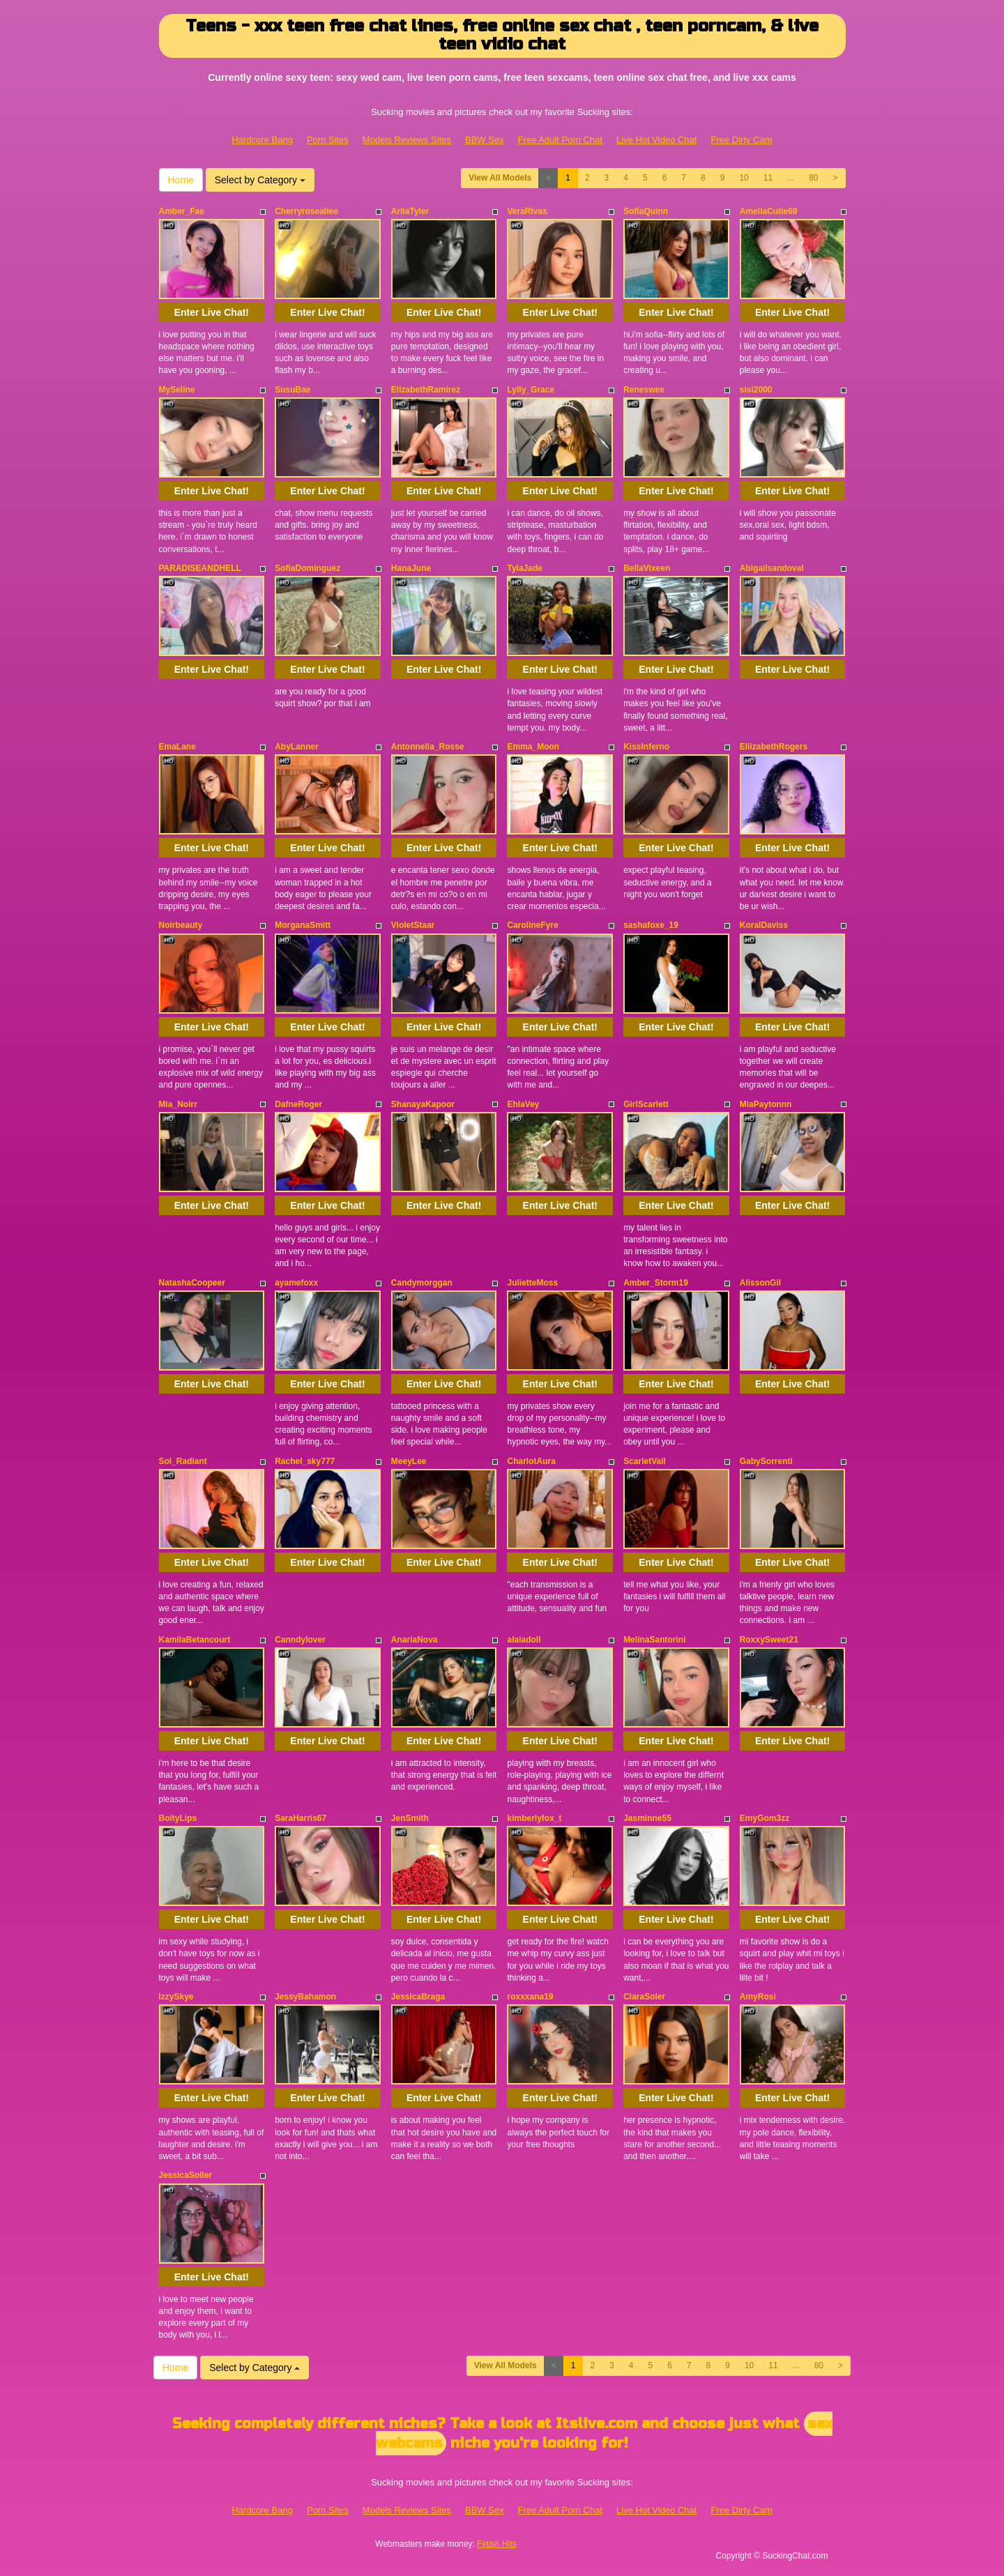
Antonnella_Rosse (427, 747)
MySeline (177, 390)
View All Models (500, 178)
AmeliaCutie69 (769, 211)
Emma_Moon (533, 747)
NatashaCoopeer (192, 1283)
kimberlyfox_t (534, 1818)
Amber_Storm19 (655, 1283)
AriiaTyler (410, 211)
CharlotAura (531, 1461)
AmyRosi (758, 1997)
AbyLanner (297, 747)
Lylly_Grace (530, 390)
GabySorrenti (766, 1461)
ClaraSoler (644, 1997)
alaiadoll (523, 1640)
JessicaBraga (418, 1997)
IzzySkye (176, 1997)
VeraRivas (527, 211)
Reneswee (643, 390)
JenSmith (410, 1818)
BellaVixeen (646, 568)
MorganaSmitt (302, 925)
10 (743, 178)
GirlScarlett (646, 1104)
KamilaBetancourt (195, 1640)
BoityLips (178, 1818)
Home (181, 179)
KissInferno (646, 747)
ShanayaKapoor (423, 1104)
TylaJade (524, 568)
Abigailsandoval (772, 568)
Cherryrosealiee (306, 211)
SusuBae (292, 390)
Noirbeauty (181, 925)
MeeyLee (409, 1461)
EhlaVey (523, 1104)
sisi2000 (756, 390)
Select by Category (260, 179)
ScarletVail (644, 1461)
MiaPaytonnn (766, 1104)
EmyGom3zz (764, 1818)
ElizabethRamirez (425, 390)
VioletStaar (412, 925)
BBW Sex (484, 140)
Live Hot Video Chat (656, 140)
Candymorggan (421, 1283)
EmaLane (177, 747)
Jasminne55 (647, 1818)
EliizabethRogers (773, 747)
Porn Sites (328, 140)
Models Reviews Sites (407, 140)
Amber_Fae (181, 211)
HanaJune (411, 568)
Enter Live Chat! (211, 312)
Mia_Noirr (178, 1104)
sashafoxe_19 (650, 925)
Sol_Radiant (183, 1461)
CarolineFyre (532, 925)
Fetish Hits (497, 2544)
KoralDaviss (764, 925)
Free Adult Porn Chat (560, 140)
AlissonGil (760, 1283)
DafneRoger (298, 1104)
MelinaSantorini (654, 1640)
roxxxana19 (530, 1997)
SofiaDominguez (307, 568)
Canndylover (300, 1640)
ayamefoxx (296, 1283)
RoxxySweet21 (769, 1640)
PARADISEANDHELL (200, 568)
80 (813, 178)
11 (768, 178)
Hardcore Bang (261, 140)
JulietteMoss (532, 1283)
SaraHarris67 (300, 1818)
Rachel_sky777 (305, 1461)
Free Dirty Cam (741, 140)
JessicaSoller (186, 2175)
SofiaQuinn (645, 211)
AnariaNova (414, 1640)
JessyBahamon (305, 1997)
